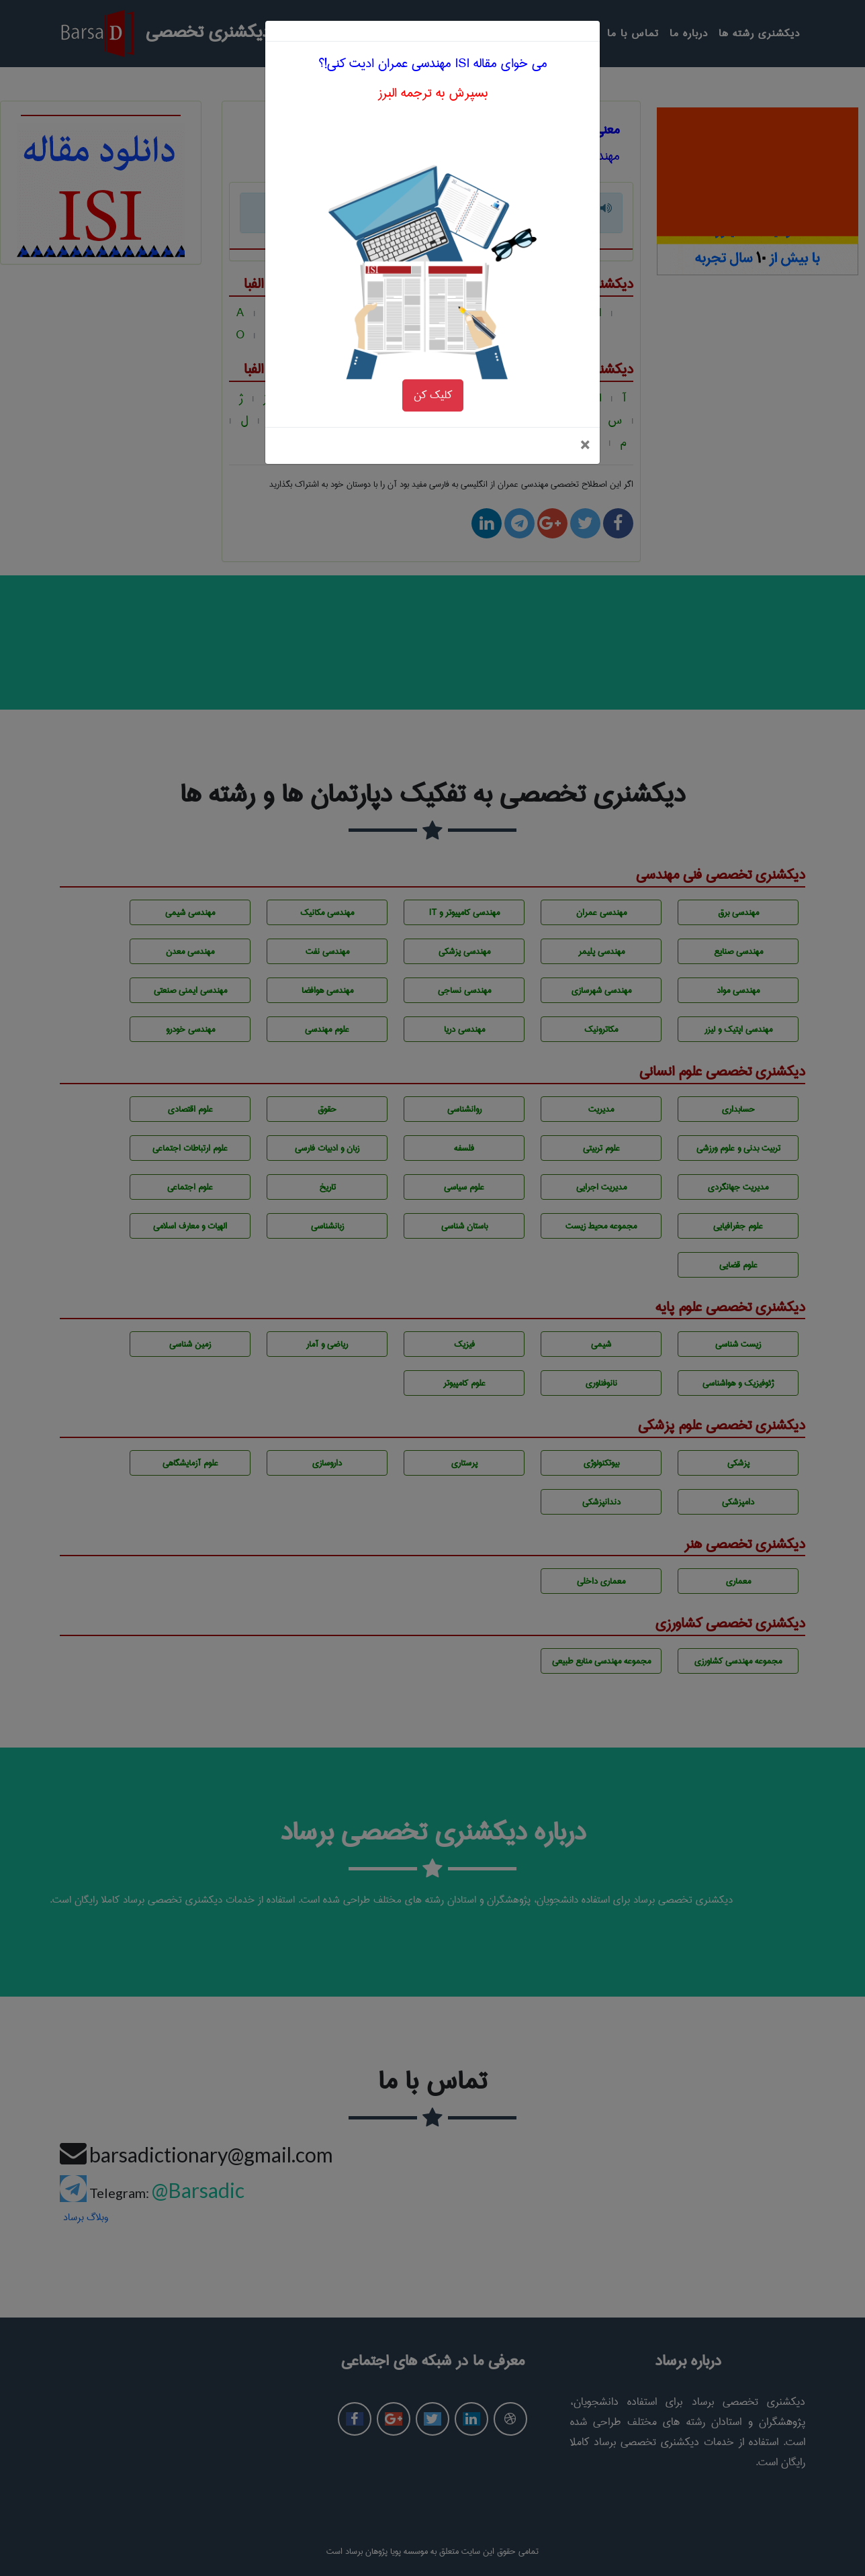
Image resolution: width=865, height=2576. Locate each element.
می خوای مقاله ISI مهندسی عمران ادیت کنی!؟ (432, 14)
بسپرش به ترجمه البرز (433, 44)
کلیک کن (433, 346)
